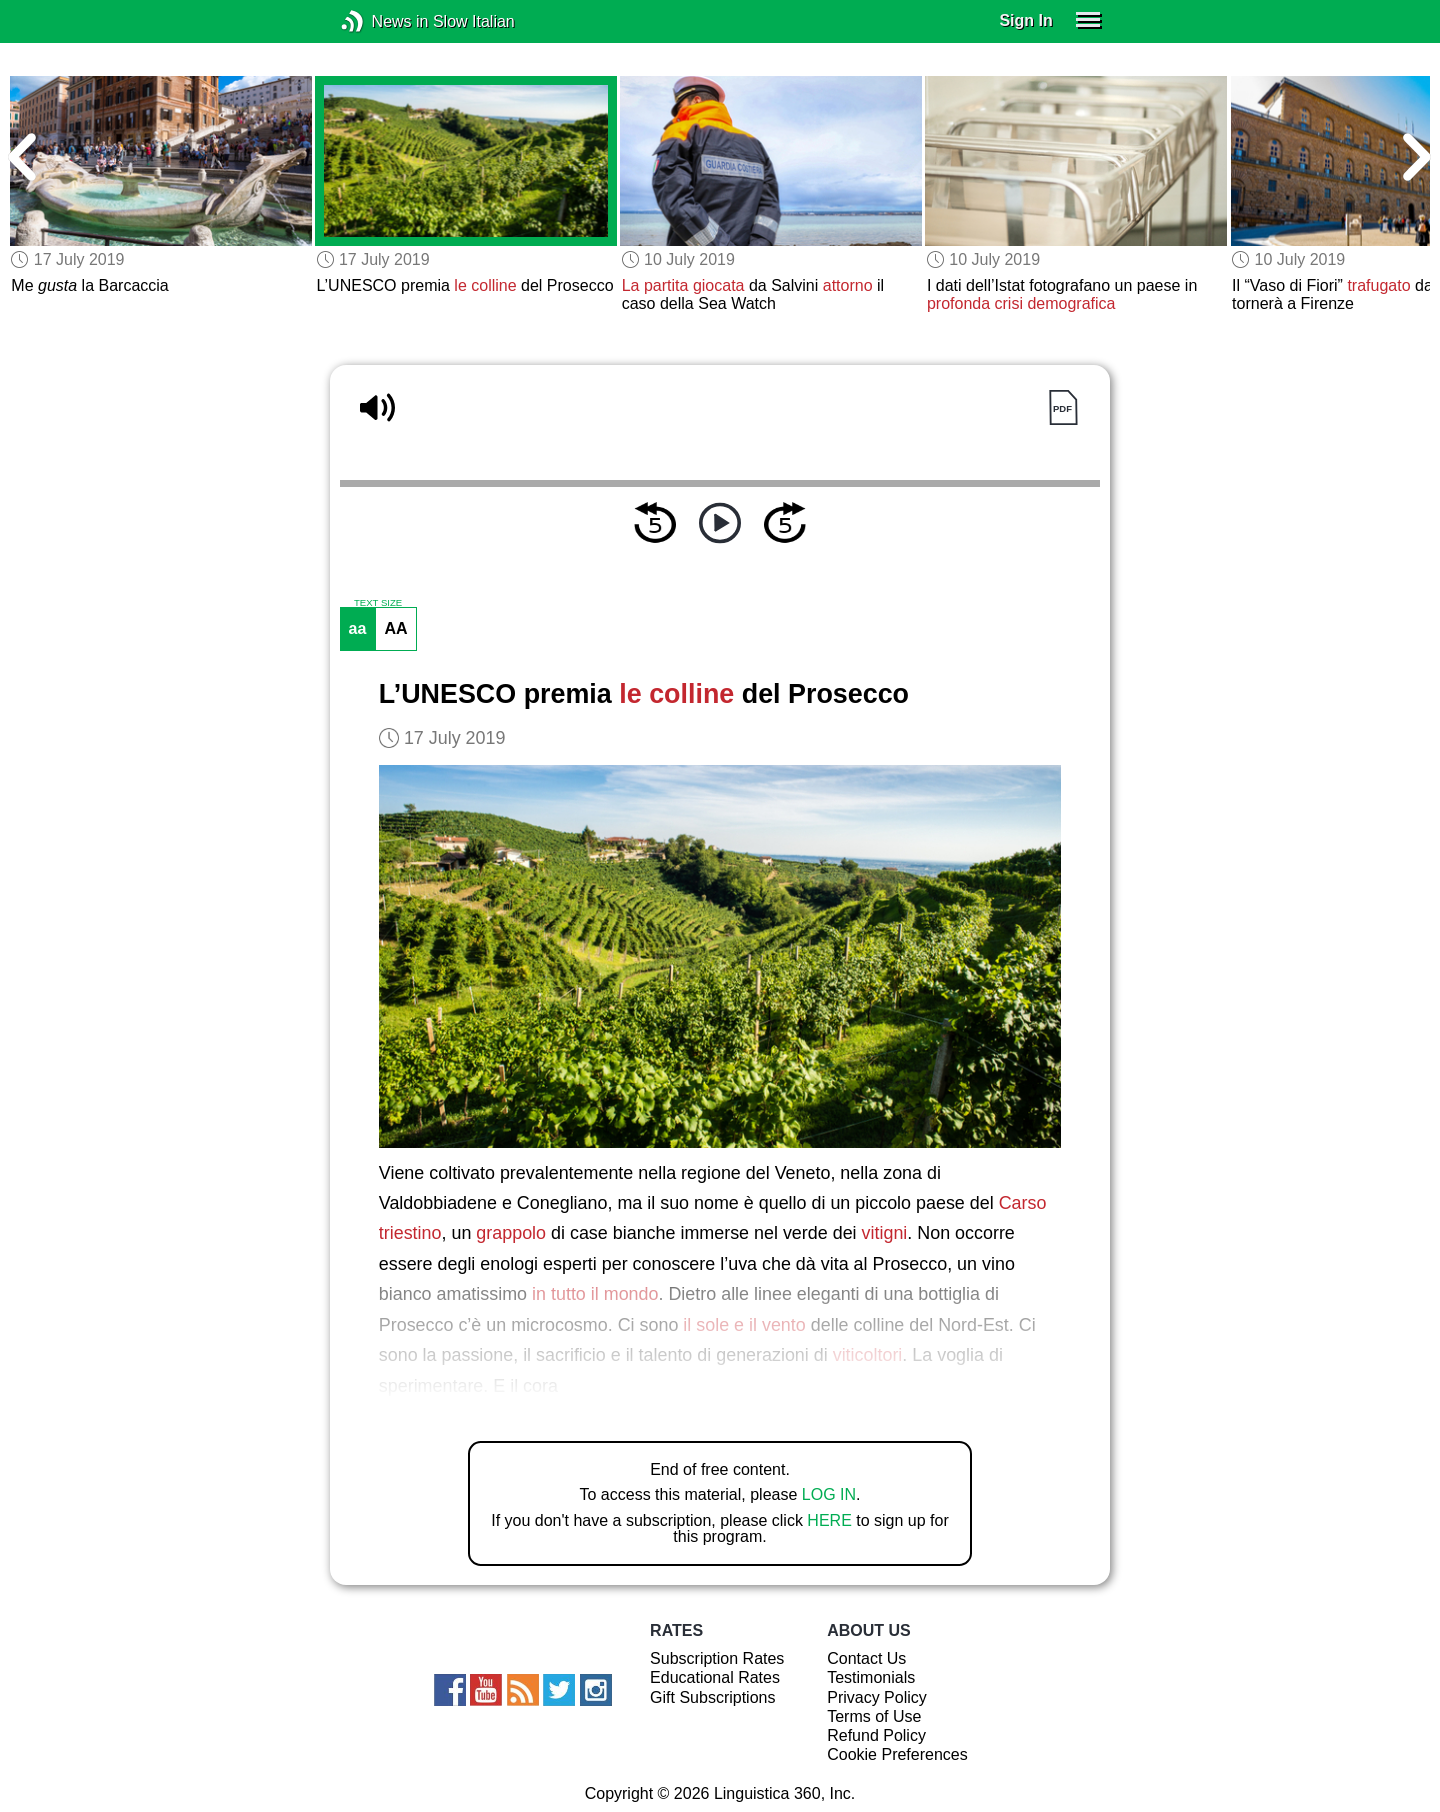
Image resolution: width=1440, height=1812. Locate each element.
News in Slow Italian (382, 21)
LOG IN (829, 1494)
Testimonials (871, 1677)
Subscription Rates (717, 1658)
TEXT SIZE (378, 603)
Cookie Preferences (897, 1754)
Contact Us (866, 1658)
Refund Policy (876, 1735)
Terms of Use (874, 1716)
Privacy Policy (877, 1697)
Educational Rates (715, 1677)
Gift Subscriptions (712, 1697)
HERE (829, 1520)
